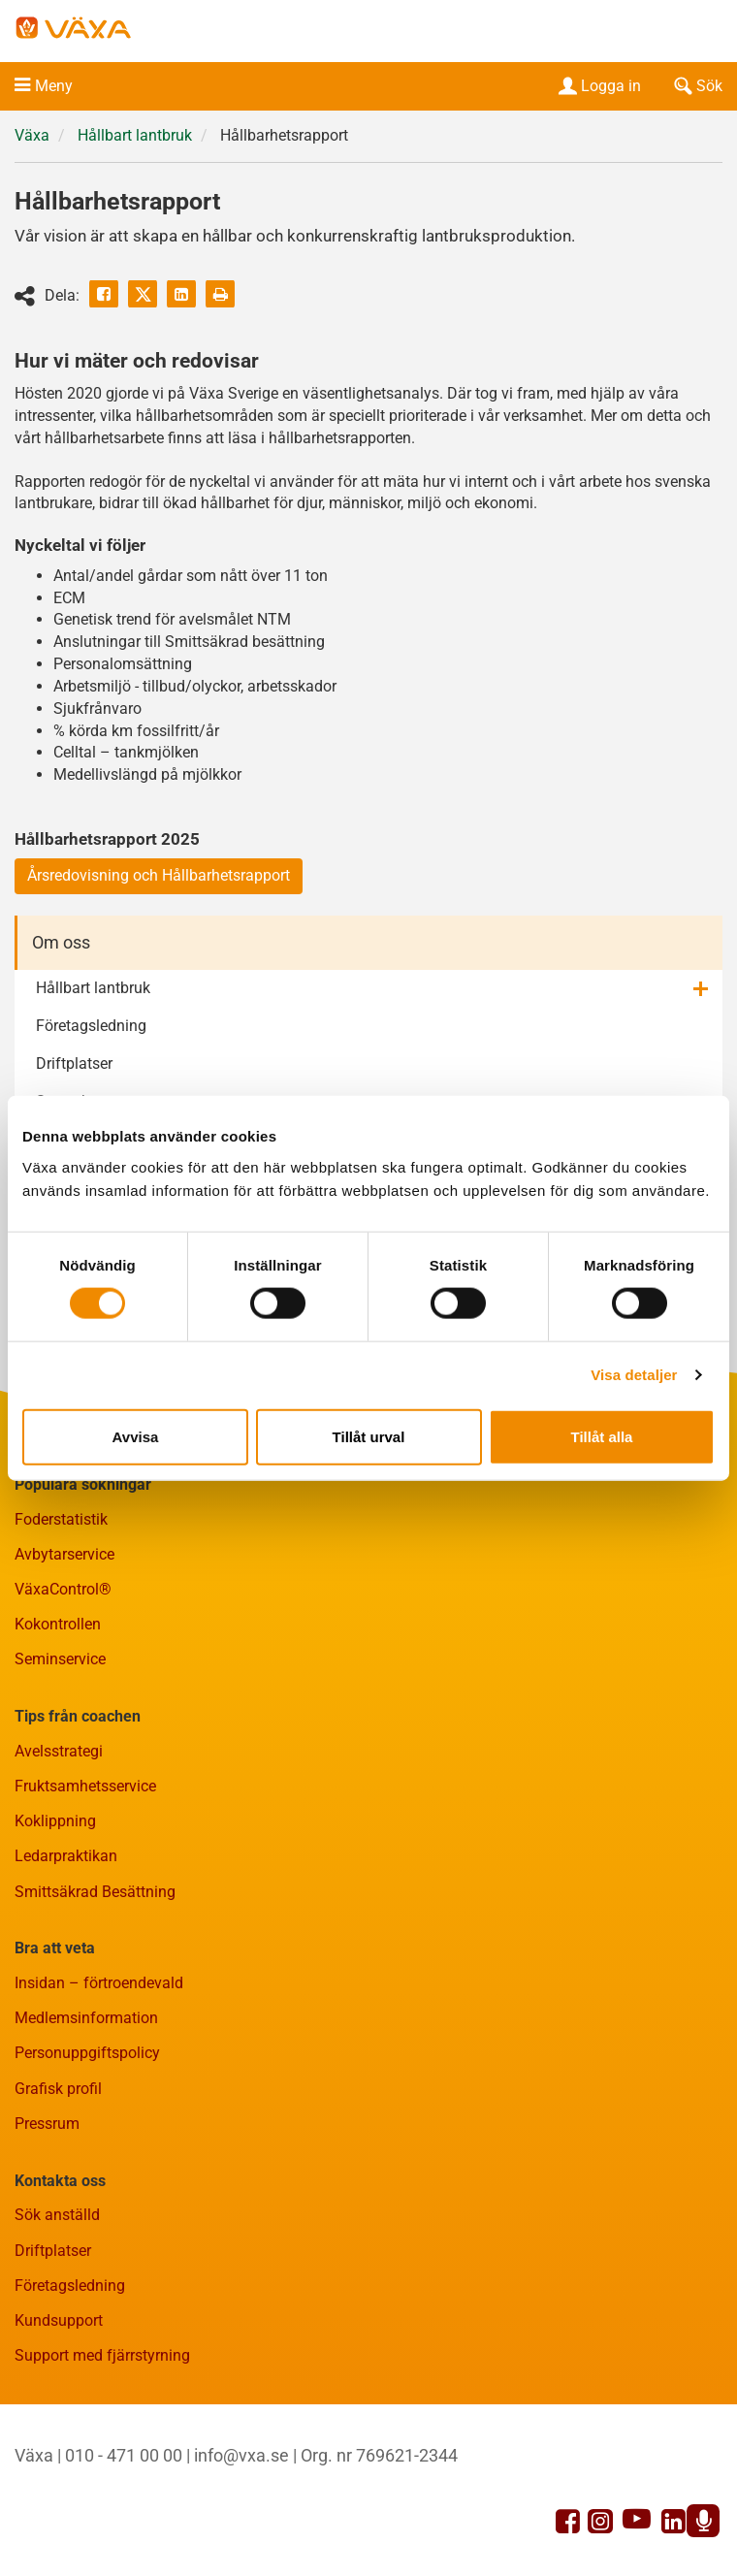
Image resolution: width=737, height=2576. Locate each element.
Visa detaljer (634, 1375)
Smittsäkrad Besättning (95, 1892)
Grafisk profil (58, 2088)
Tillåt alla (602, 1436)
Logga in (598, 86)
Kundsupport (59, 2320)
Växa (32, 135)
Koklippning (55, 1821)
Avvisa (135, 1436)
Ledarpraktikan (66, 1856)
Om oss (61, 942)
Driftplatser (74, 1063)
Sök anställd (57, 2215)
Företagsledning (91, 1025)
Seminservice (60, 1659)
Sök (696, 86)
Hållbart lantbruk (135, 135)
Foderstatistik (61, 1519)
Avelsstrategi (59, 1751)
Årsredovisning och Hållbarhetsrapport (158, 875)
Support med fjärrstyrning (102, 2355)
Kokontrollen (58, 1624)
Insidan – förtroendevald (99, 1983)
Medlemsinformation (86, 2018)
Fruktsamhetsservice (85, 1786)
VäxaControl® (63, 1589)
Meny (54, 86)
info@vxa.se (241, 2455)
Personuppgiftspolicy (87, 2053)
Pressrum (47, 2123)
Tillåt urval (369, 1436)
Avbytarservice (64, 1554)
